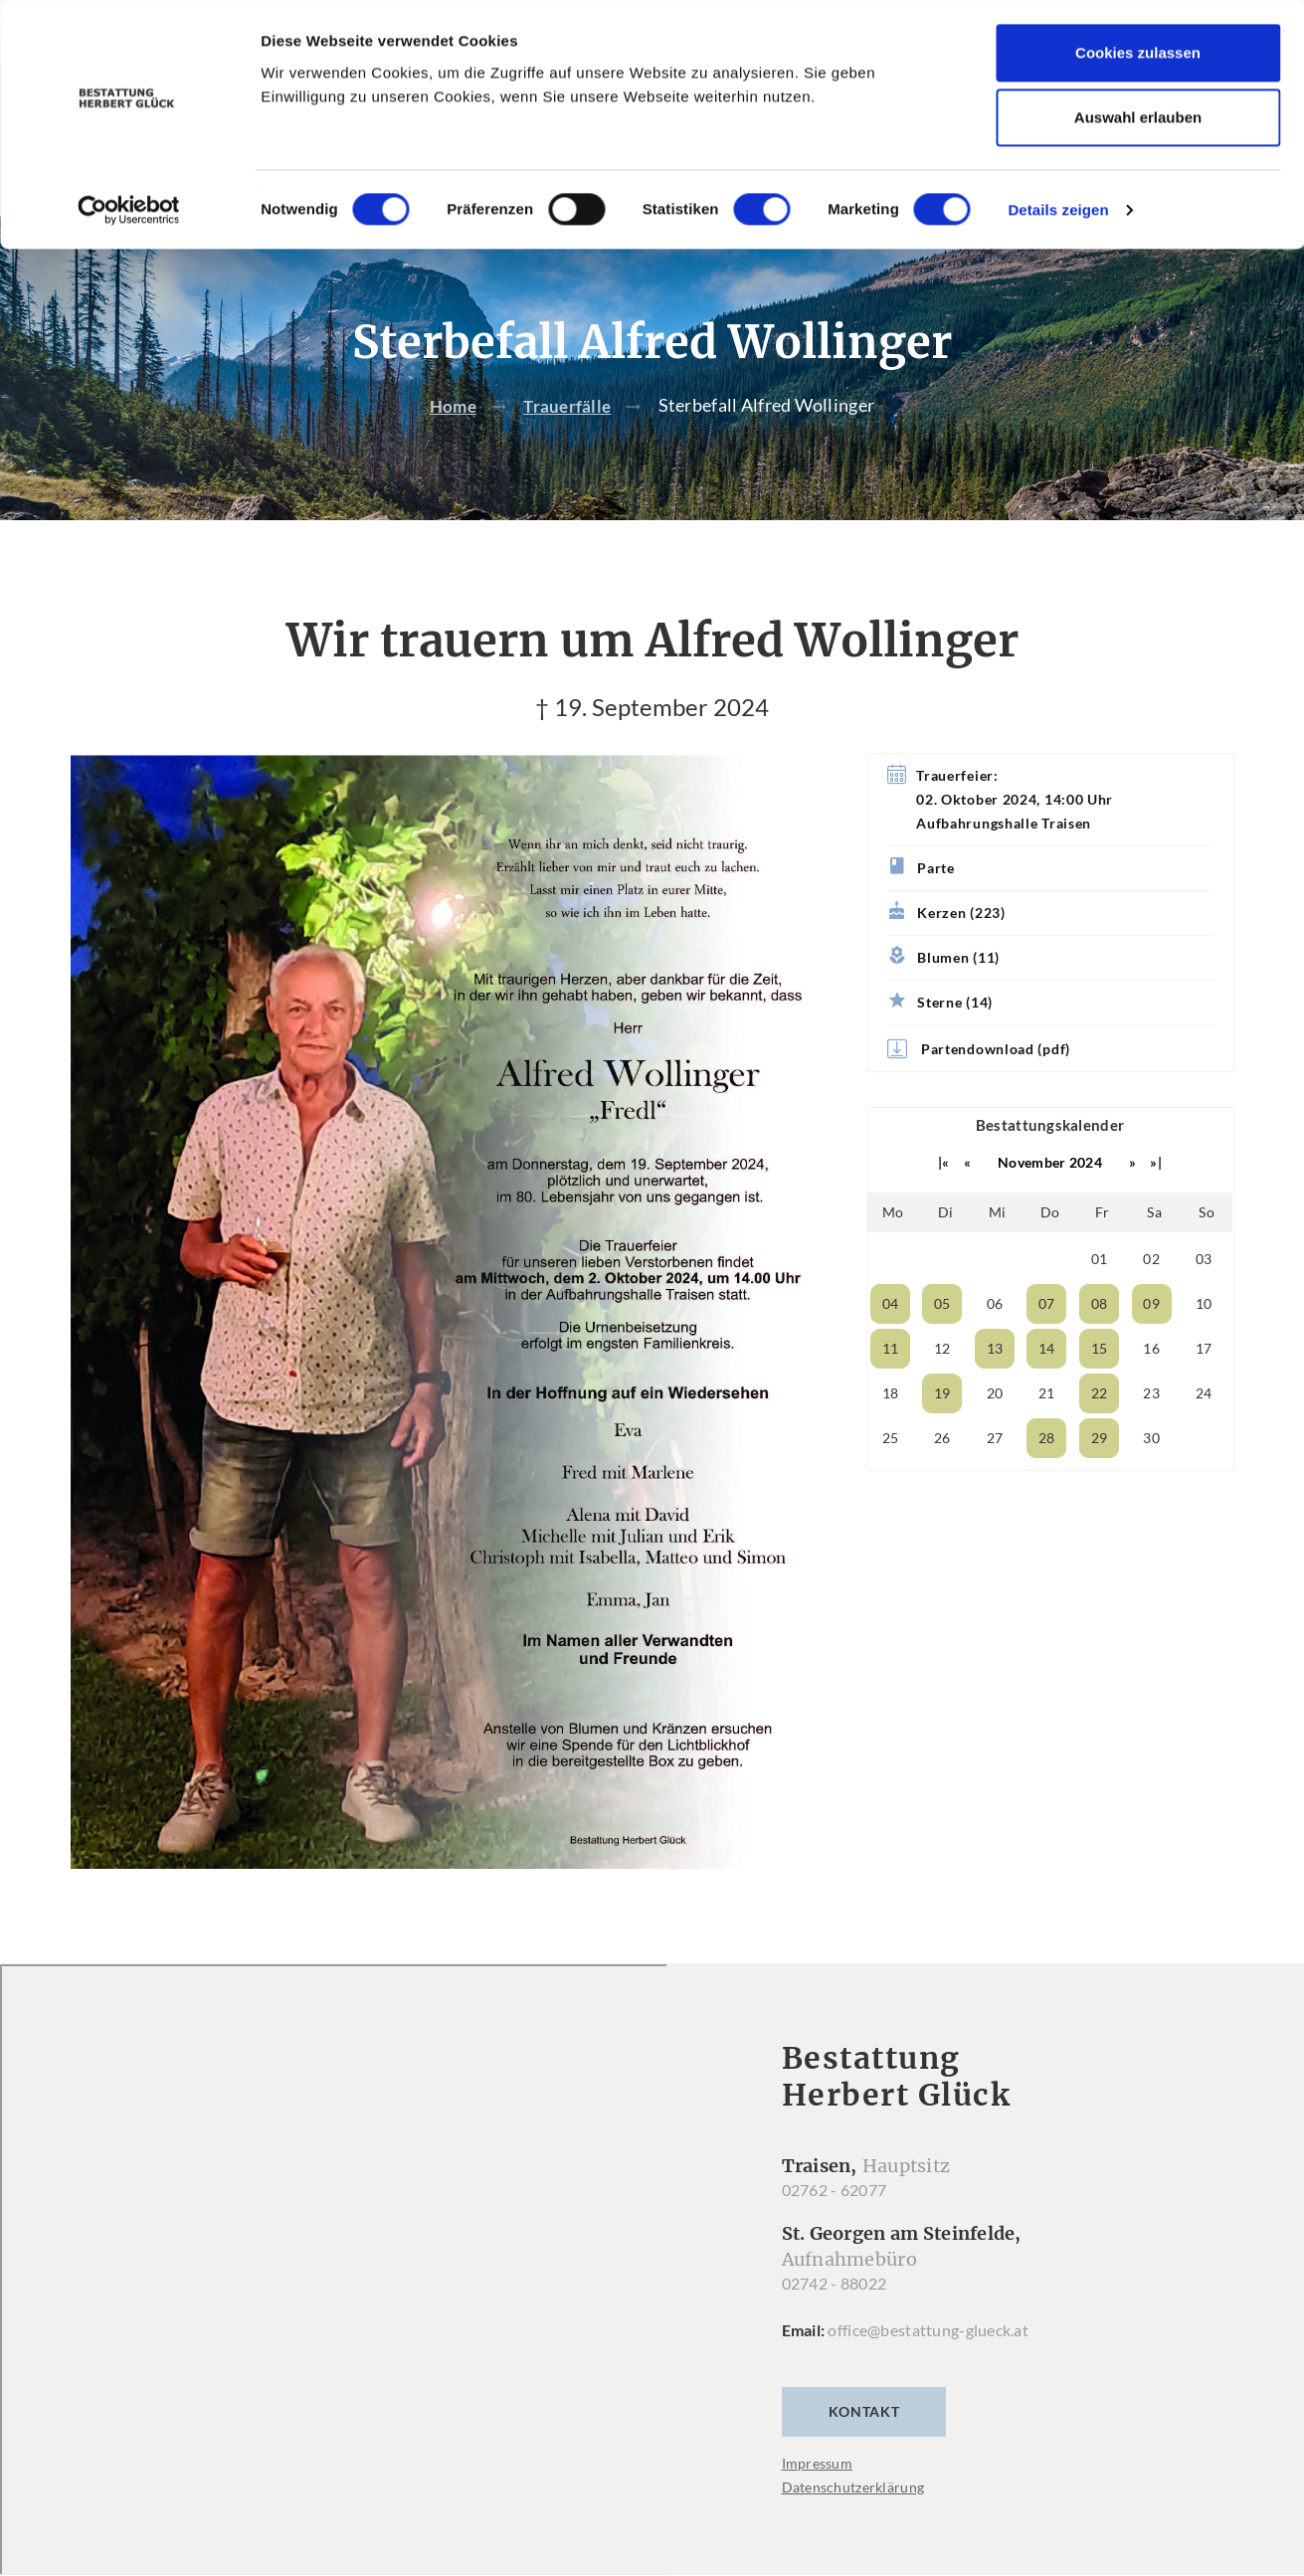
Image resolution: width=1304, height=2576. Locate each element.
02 (1151, 1299)
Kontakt (864, 2452)
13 (995, 1388)
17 (1204, 1388)
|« (944, 1203)
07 (1046, 1344)
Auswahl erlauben (1138, 117)
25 (890, 1478)
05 (942, 1344)
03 (1204, 1299)
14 (1046, 1388)
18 (890, 1433)
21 (1046, 1433)
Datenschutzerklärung (853, 2527)
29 (1099, 1478)
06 (995, 1344)
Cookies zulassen (1138, 52)
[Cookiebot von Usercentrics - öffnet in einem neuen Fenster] (129, 210)
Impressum (817, 2503)
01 (1099, 1299)
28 (1046, 1478)
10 (1204, 1344)
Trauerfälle (568, 446)
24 (1204, 1433)
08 (1099, 1344)
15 (1099, 1388)
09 (1151, 1344)
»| (1156, 1203)
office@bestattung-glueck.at (928, 2370)
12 (942, 1388)
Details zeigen (1058, 209)
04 (890, 1344)
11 (890, 1388)
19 (942, 1433)
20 (995, 1433)
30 (1151, 1478)
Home (451, 446)
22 (1099, 1433)
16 (1151, 1388)
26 (942, 1478)
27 (995, 1478)
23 (1151, 1433)
